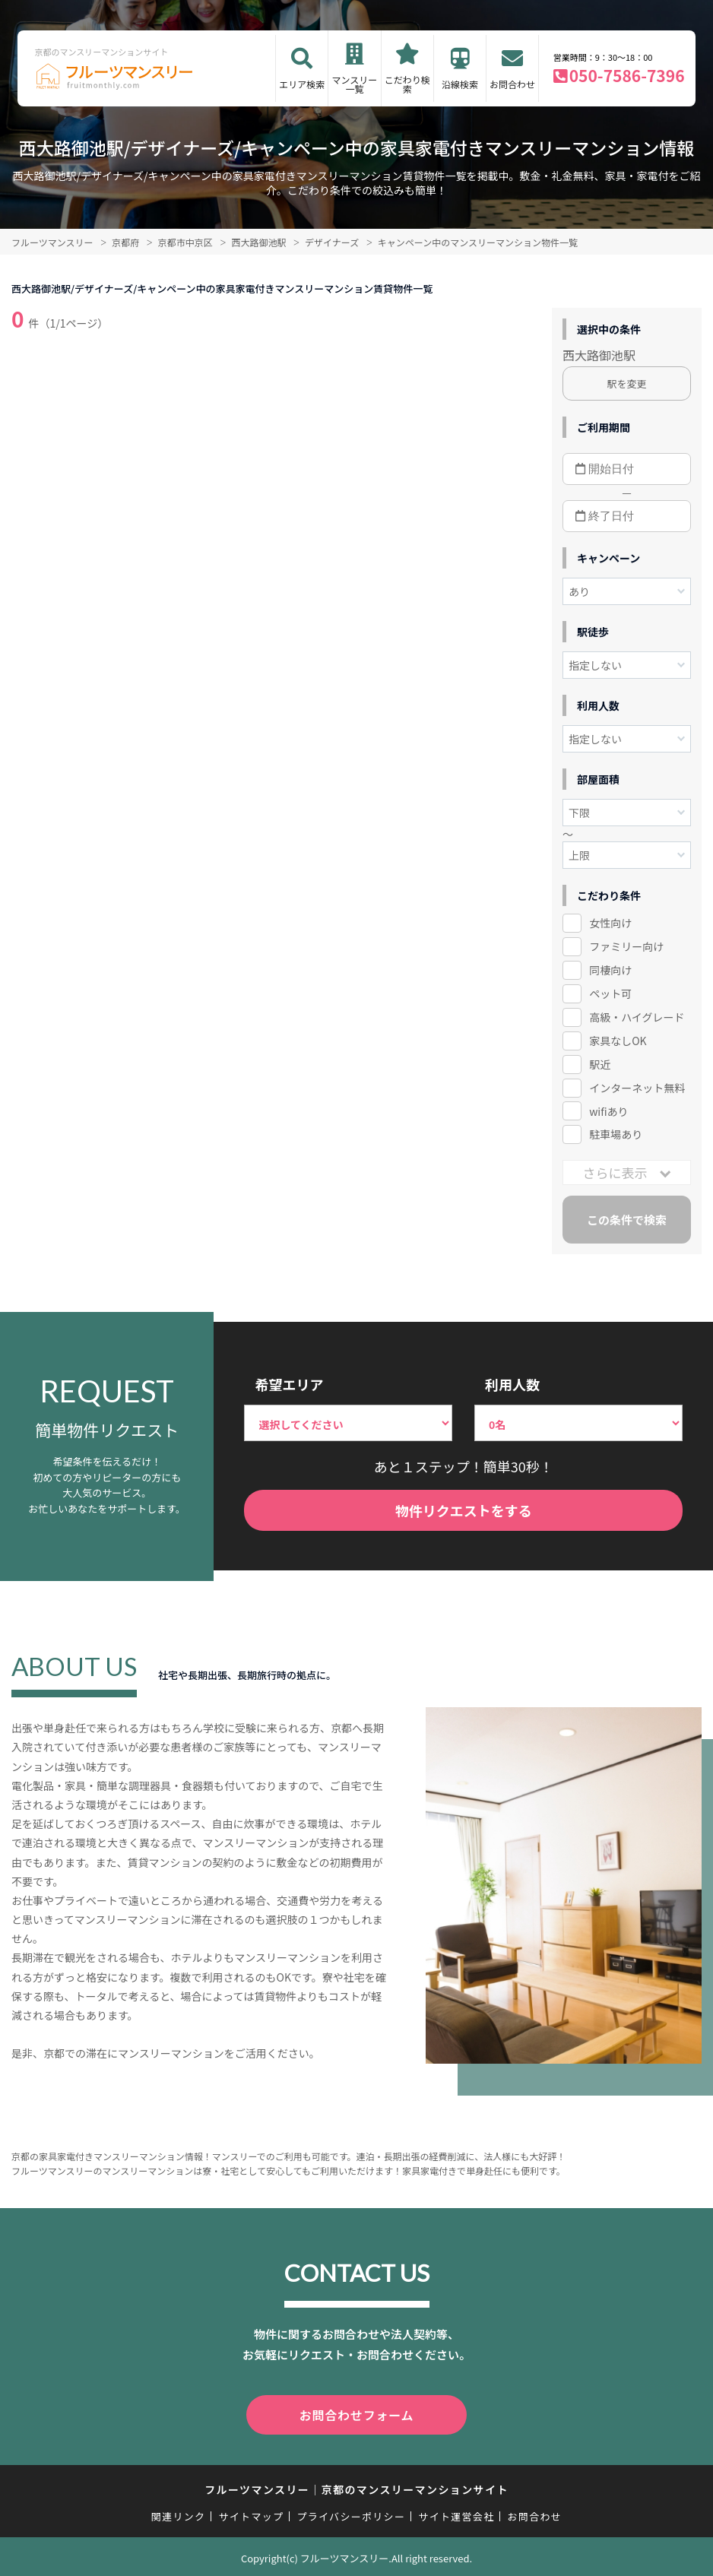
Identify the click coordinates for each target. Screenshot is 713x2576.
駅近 (599, 1064)
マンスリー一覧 (355, 84)
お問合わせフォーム (356, 2413)
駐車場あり (615, 1134)
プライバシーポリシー (350, 2513)
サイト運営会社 (456, 2513)
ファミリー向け (626, 946)
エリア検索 (302, 84)
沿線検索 (460, 84)
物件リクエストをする (463, 1510)
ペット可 (610, 993)
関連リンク (178, 2513)
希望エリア (289, 1384)
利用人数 (512, 1384)
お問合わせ (512, 84)
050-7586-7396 (627, 75)
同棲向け (610, 969)
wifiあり (608, 1111)
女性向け (610, 922)
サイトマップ (251, 2513)
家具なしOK (617, 1040)
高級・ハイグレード (636, 1017)
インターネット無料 (637, 1087)
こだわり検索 (407, 84)
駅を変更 (626, 383)
